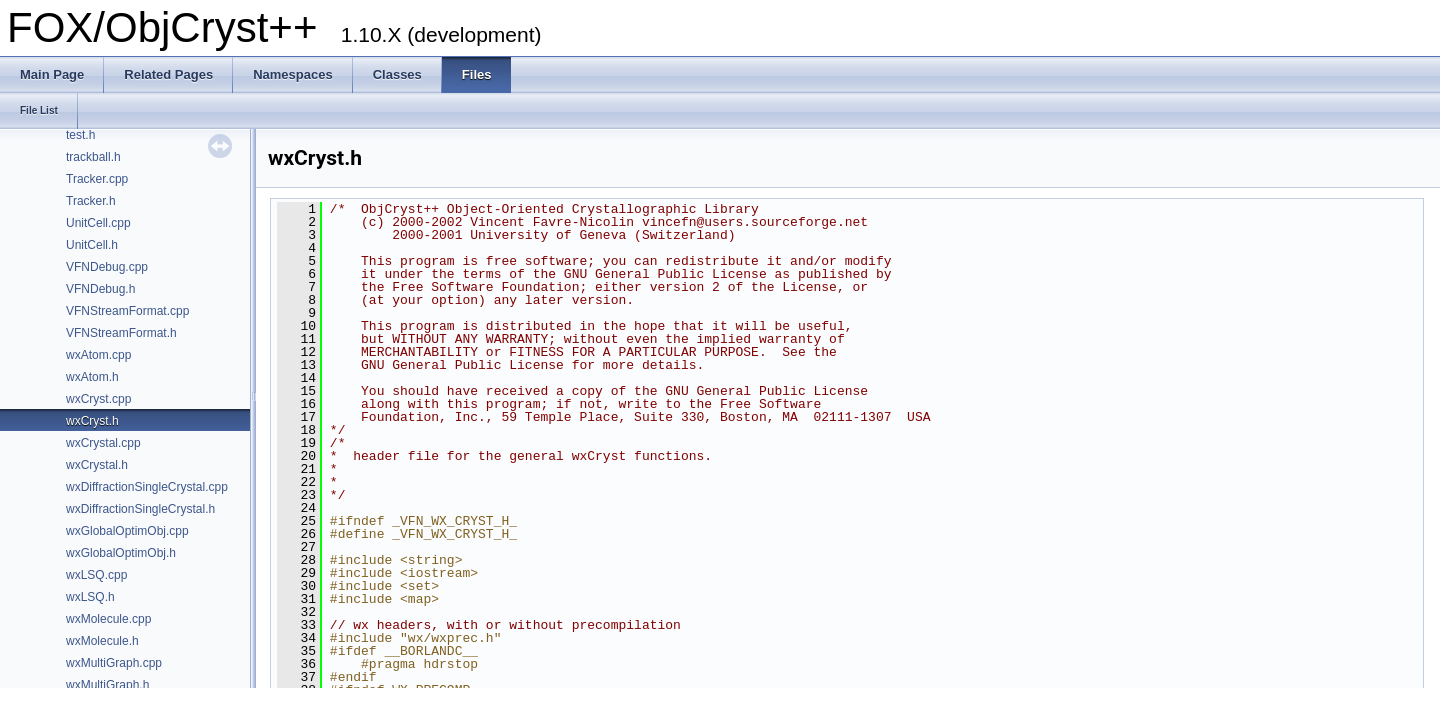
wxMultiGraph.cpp (114, 663)
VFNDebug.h (100, 289)
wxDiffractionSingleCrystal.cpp (147, 487)
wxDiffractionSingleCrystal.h (140, 509)
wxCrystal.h (97, 465)
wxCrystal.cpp (103, 443)
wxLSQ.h (90, 597)
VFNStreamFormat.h (121, 333)
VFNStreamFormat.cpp (127, 311)
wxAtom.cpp (98, 355)
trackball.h (93, 157)
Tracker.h (91, 201)
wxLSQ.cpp (96, 575)
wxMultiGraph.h (107, 685)
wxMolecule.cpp (108, 619)
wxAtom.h (92, 377)
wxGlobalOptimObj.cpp (127, 531)
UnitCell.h (92, 245)
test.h (80, 135)
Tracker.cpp (97, 179)
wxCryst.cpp (98, 399)
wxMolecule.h (102, 641)
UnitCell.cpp (98, 223)
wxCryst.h (92, 421)
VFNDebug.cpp (107, 267)
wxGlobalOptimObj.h (121, 553)
